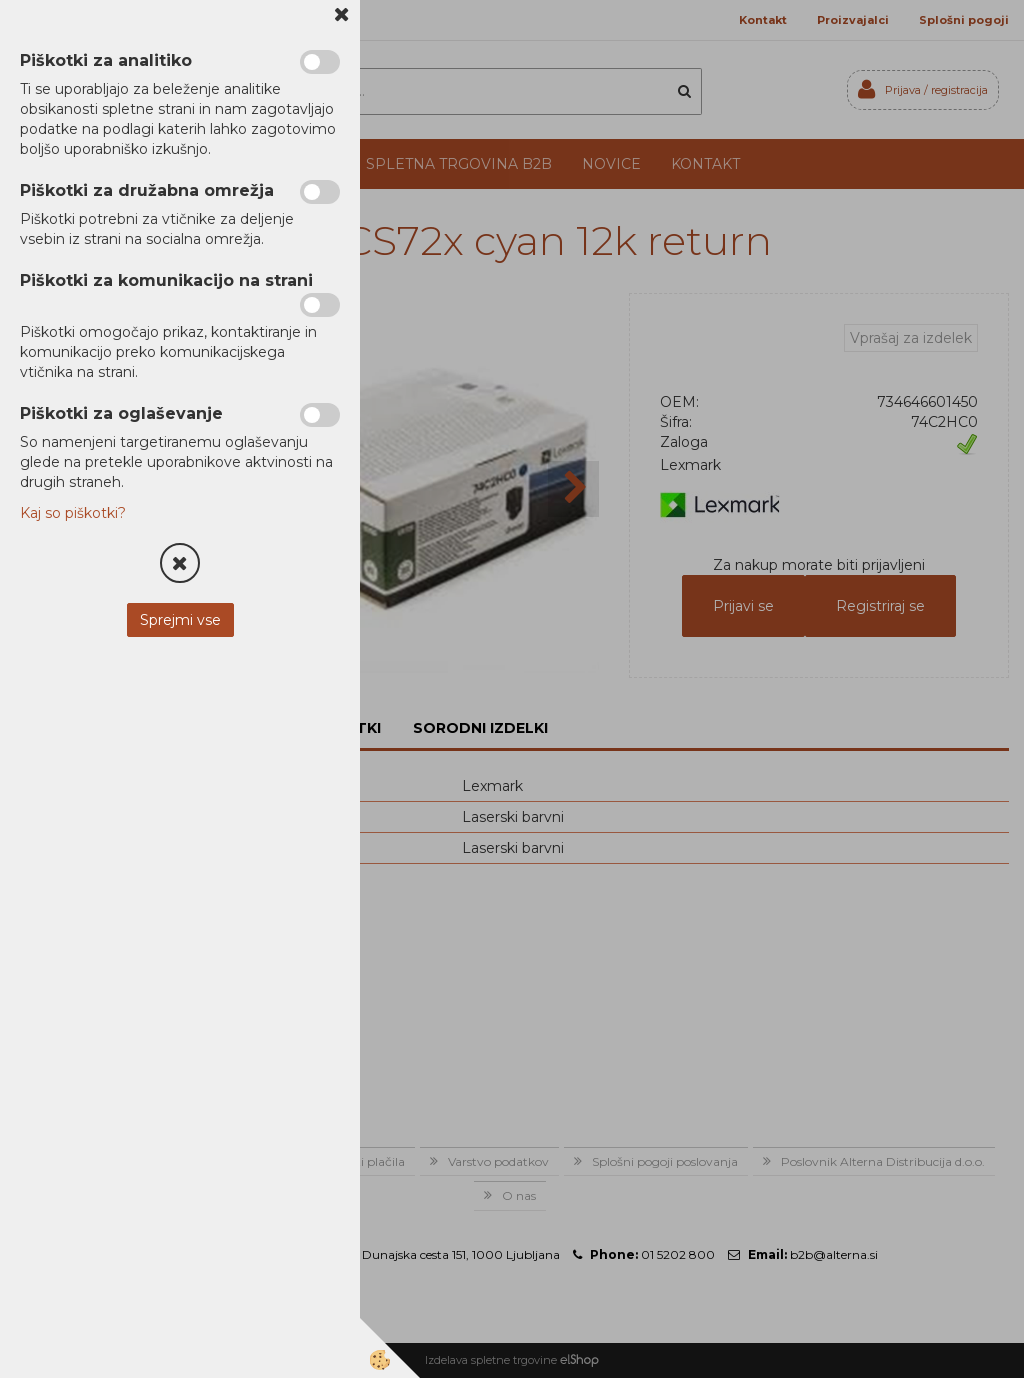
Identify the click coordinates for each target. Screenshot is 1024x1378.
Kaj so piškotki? (73, 513)
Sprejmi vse (180, 620)
